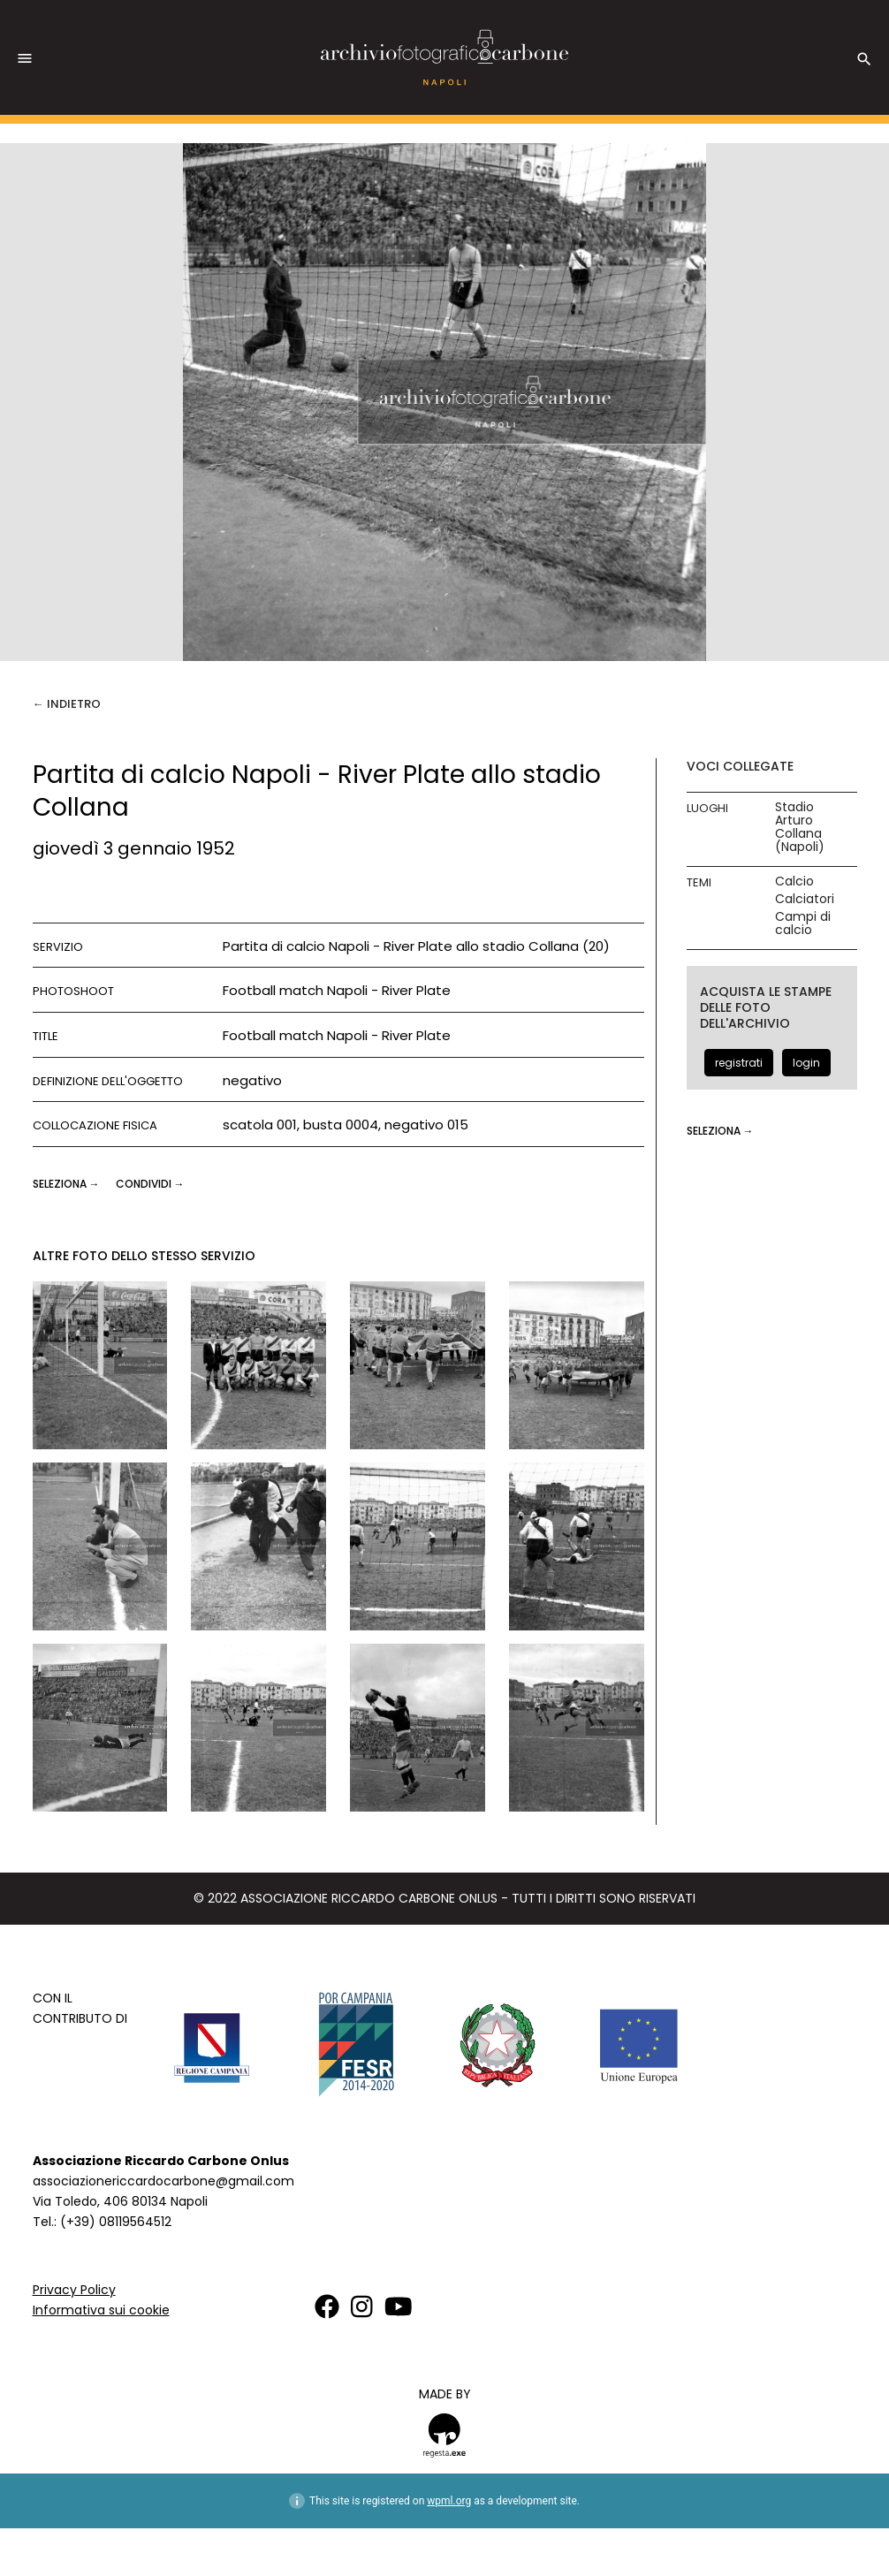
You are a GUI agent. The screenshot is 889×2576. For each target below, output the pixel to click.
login (806, 1062)
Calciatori (804, 899)
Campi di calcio (803, 923)
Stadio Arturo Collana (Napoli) (799, 827)
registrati (739, 1062)
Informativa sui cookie (101, 2310)
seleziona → (68, 1183)
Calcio (794, 881)
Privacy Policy (74, 2290)
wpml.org (449, 2501)
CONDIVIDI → (150, 1183)
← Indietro (67, 703)
